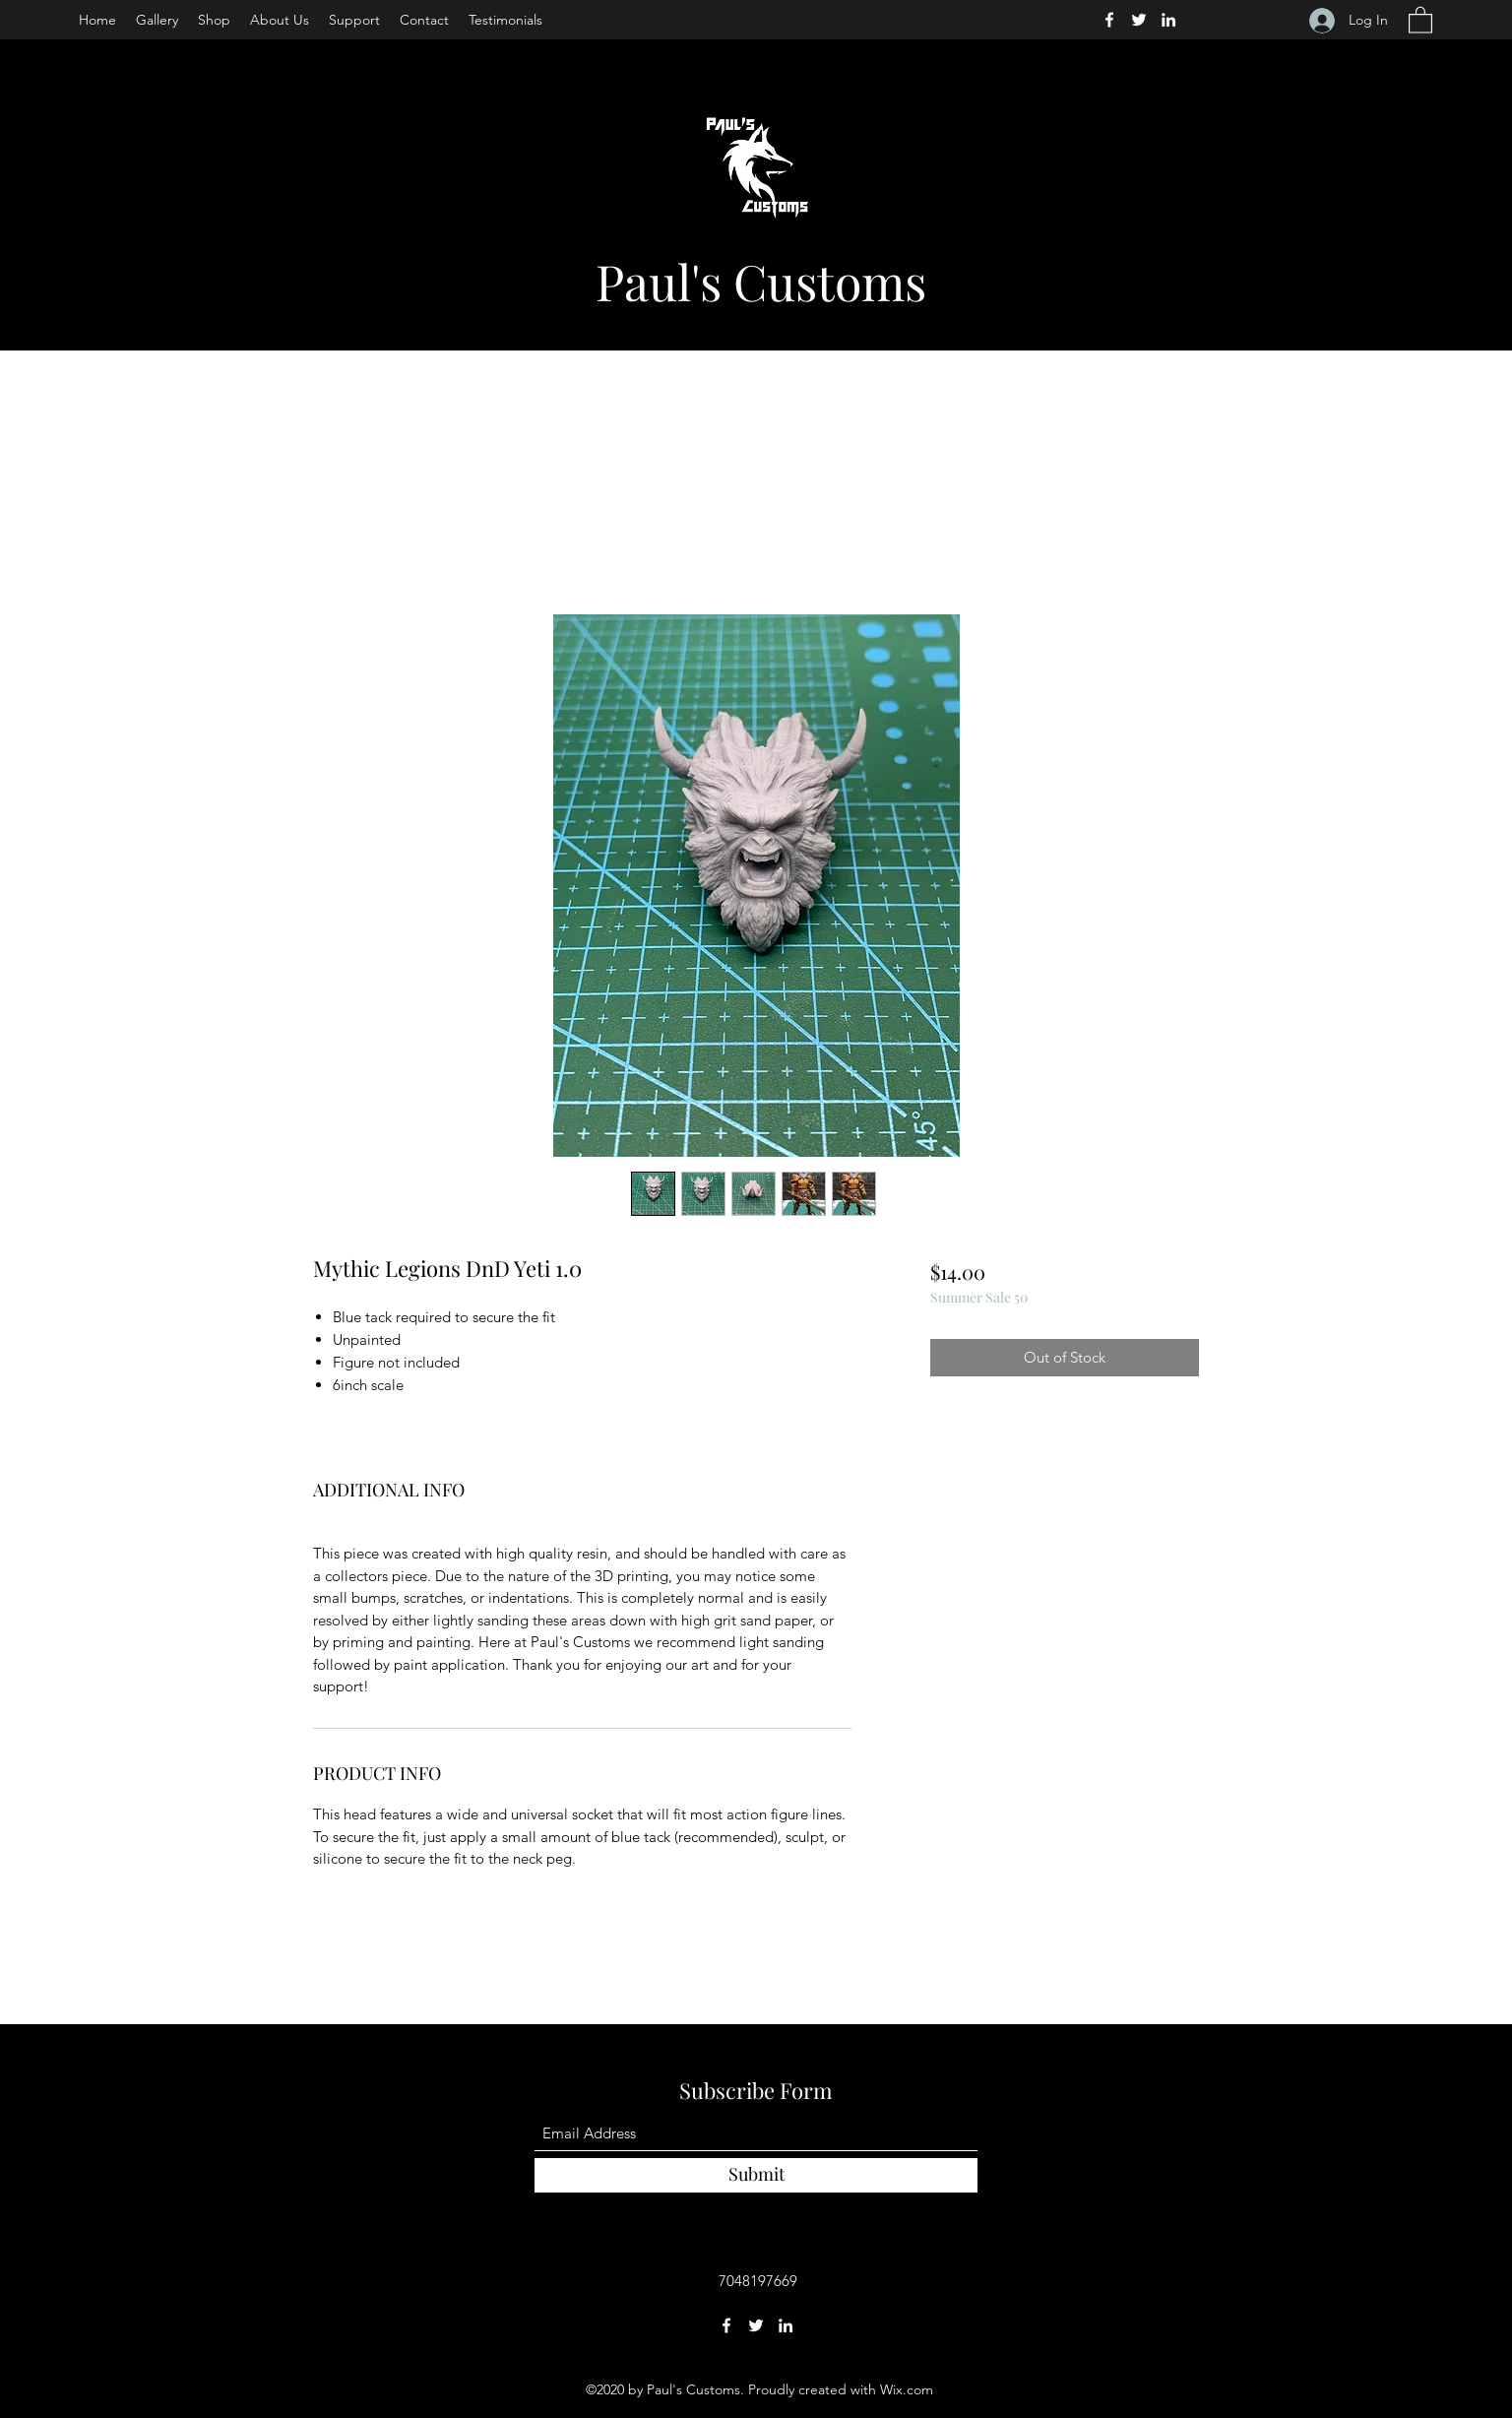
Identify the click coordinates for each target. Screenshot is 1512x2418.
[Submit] (756, 2175)
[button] (1420, 19)
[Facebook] (1109, 20)
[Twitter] (1139, 20)
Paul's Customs (761, 281)
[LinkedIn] (1168, 20)
